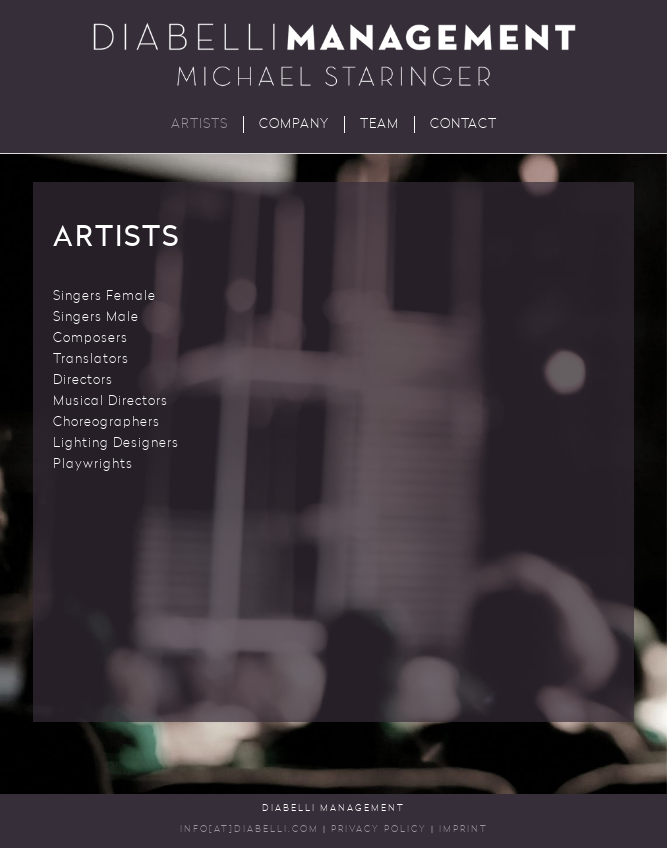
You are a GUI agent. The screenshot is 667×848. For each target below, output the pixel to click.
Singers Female (104, 296)
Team (379, 124)
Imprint (463, 829)
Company (294, 124)
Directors (83, 380)
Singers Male (96, 317)
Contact (463, 124)
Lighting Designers (116, 443)
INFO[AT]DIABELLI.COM (249, 829)
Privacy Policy (379, 829)
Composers (90, 338)
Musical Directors (110, 401)
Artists (199, 124)
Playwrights (93, 464)
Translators (91, 359)
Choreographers (106, 422)
